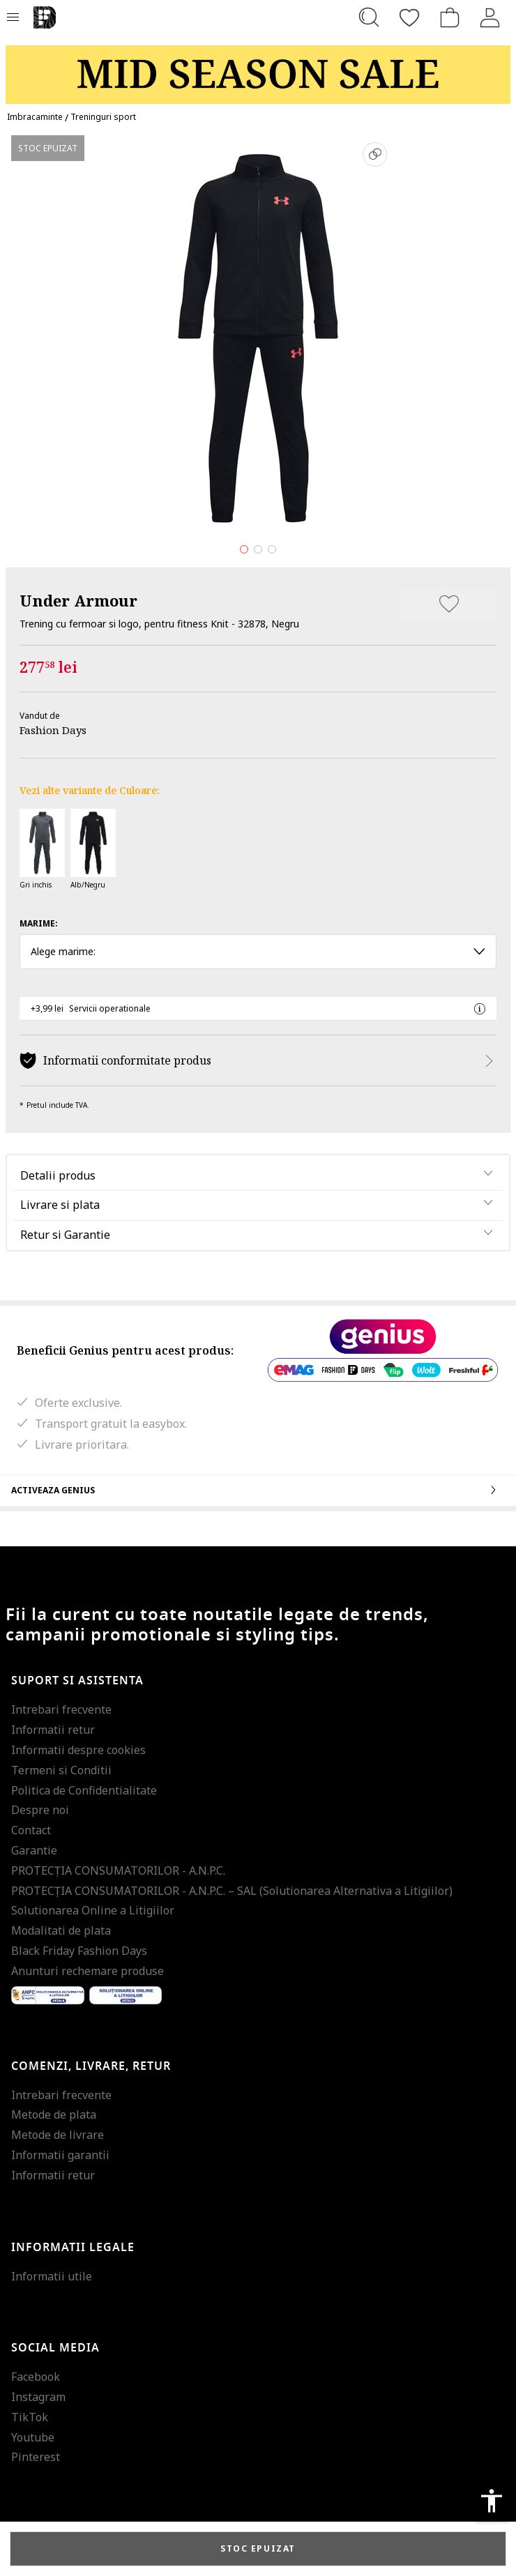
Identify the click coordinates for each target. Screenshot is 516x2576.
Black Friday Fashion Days (79, 1950)
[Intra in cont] (490, 17)
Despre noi (40, 1809)
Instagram (38, 2396)
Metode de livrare (57, 2134)
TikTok (29, 2417)
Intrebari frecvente (61, 1709)
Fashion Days (53, 730)
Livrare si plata (60, 1204)
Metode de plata (53, 2114)
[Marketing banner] (258, 68)
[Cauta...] (369, 17)
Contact (31, 1830)
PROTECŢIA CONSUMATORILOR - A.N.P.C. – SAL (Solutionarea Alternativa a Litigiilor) (232, 1890)
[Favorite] (409, 17)
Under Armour (78, 600)
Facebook (35, 2376)
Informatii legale (73, 2247)
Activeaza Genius (258, 1490)
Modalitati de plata (61, 1930)
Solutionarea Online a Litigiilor (92, 1910)
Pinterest (35, 2456)
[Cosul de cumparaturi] (449, 17)
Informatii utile (51, 2276)
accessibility (492, 2501)
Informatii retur (53, 1729)
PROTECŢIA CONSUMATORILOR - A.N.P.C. (118, 1870)
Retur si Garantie (65, 1234)
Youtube (32, 2437)
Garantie (34, 1850)
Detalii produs (58, 1175)
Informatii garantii (60, 2155)
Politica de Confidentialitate (84, 1790)
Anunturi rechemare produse (87, 1971)
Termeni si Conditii (61, 1770)
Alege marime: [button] (258, 951)
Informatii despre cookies (78, 1750)
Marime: (39, 923)
